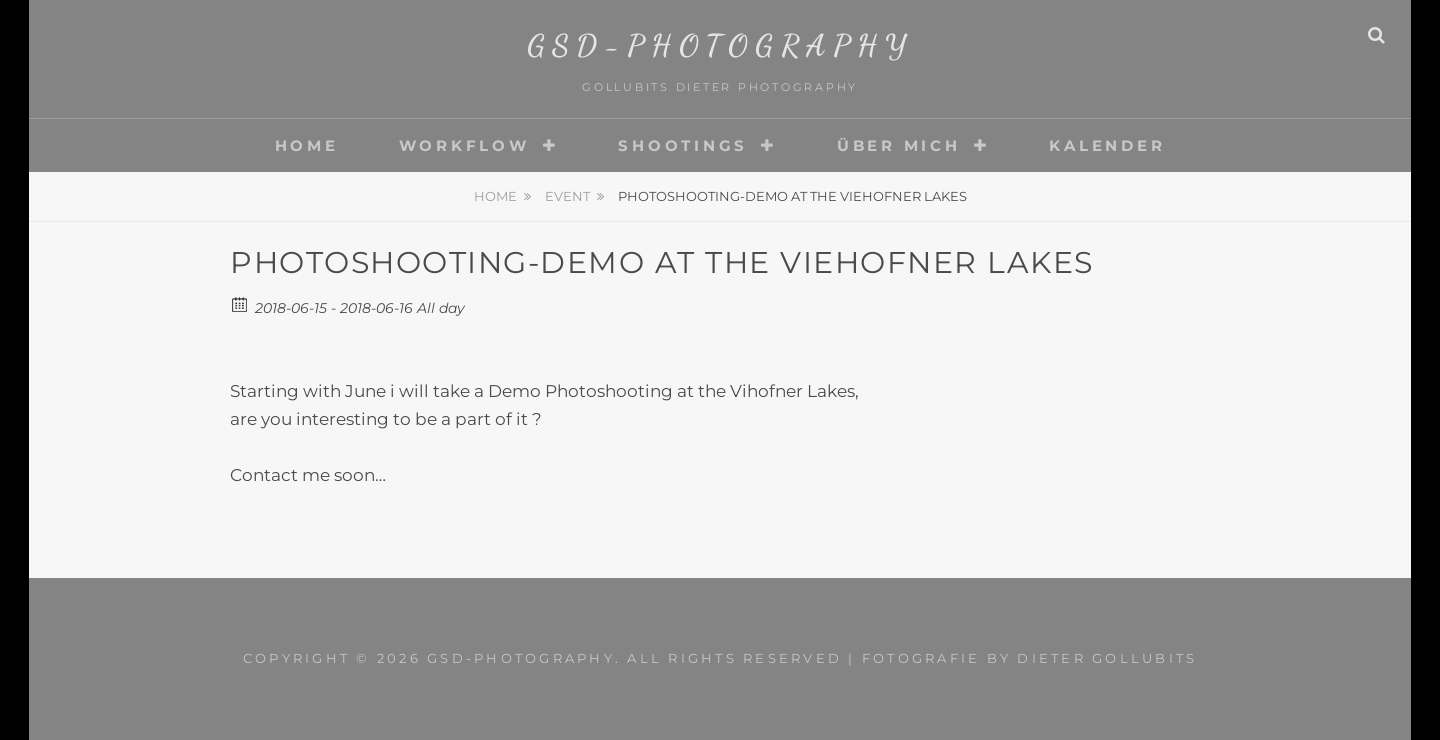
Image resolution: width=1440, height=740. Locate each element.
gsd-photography (720, 45)
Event (567, 196)
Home (307, 145)
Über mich (899, 145)
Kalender (1107, 145)
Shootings (683, 145)
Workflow (464, 145)
